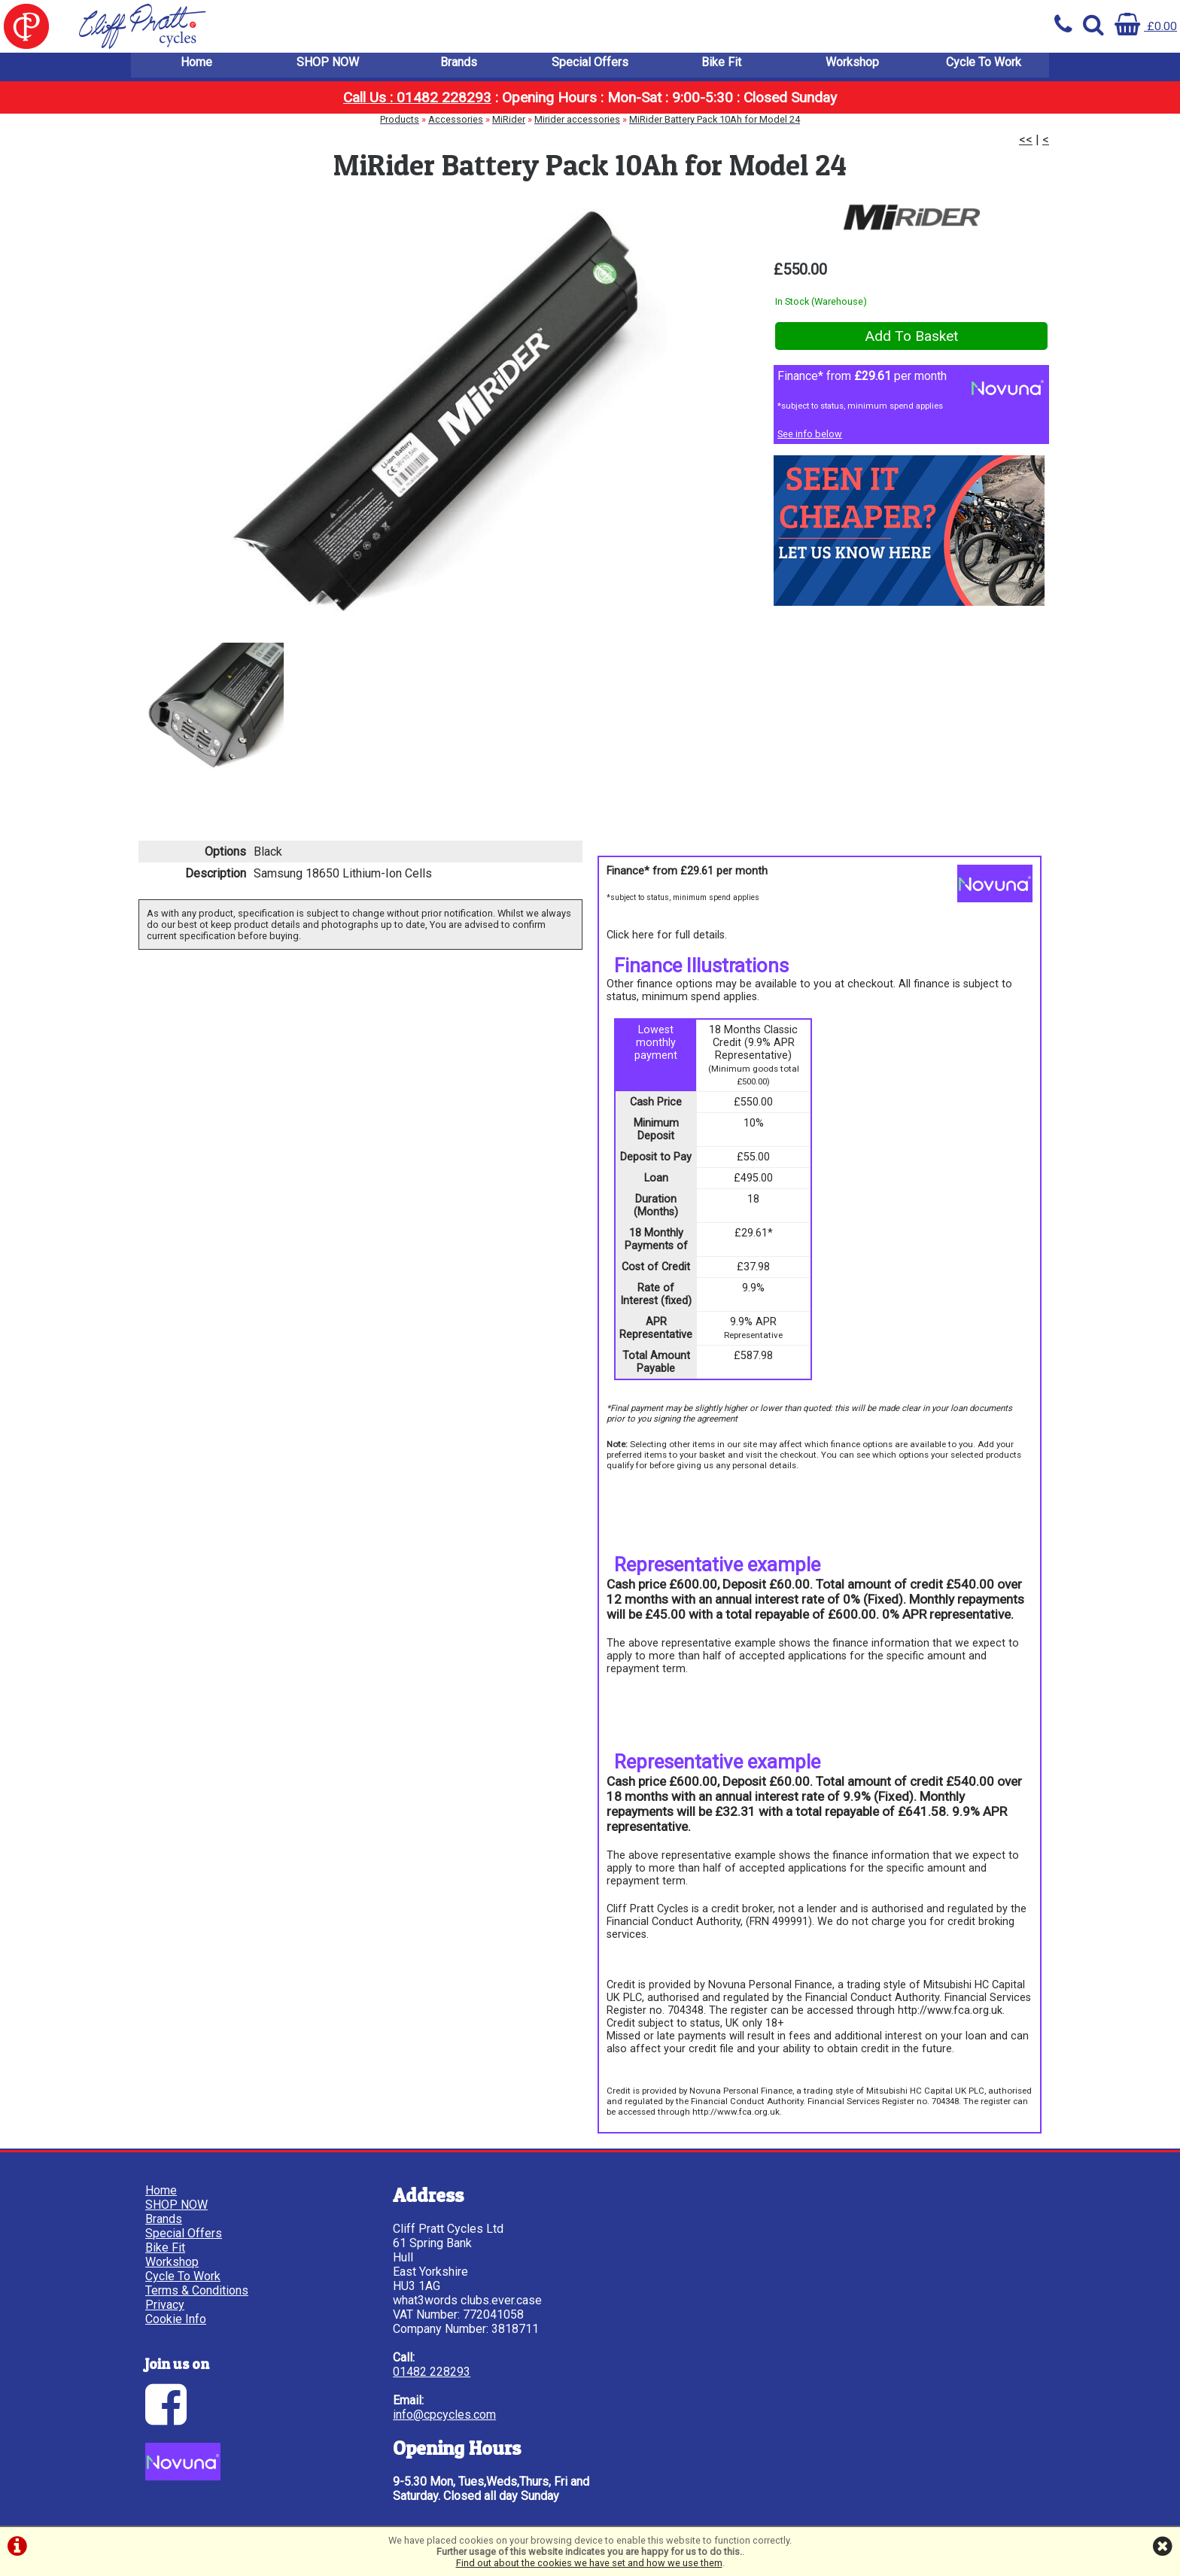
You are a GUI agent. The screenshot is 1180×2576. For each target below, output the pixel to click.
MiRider (508, 124)
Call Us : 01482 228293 (417, 102)
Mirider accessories (577, 124)
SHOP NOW (328, 67)
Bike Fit (721, 67)
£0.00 (1146, 26)
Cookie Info (176, 2320)
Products (399, 124)
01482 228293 (410, 2372)
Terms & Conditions (197, 2291)
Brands (458, 67)
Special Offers (590, 67)
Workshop (852, 67)
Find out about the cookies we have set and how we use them (589, 2562)
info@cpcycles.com (423, 2415)
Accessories (455, 124)
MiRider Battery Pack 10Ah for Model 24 (714, 124)
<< (1025, 145)
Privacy (165, 2305)
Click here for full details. (667, 937)
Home (196, 67)
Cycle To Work (983, 67)
